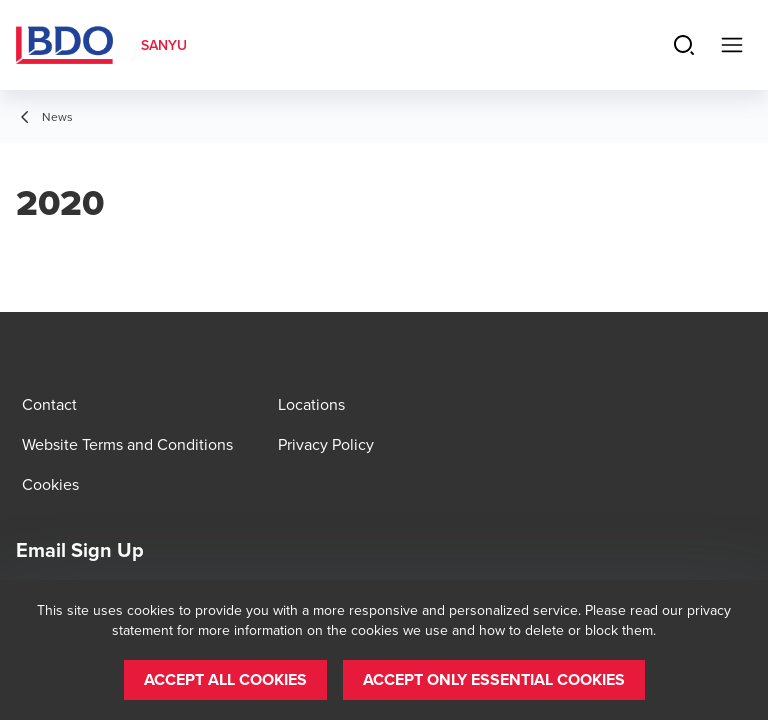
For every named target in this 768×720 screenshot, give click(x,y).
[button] (225, 680)
